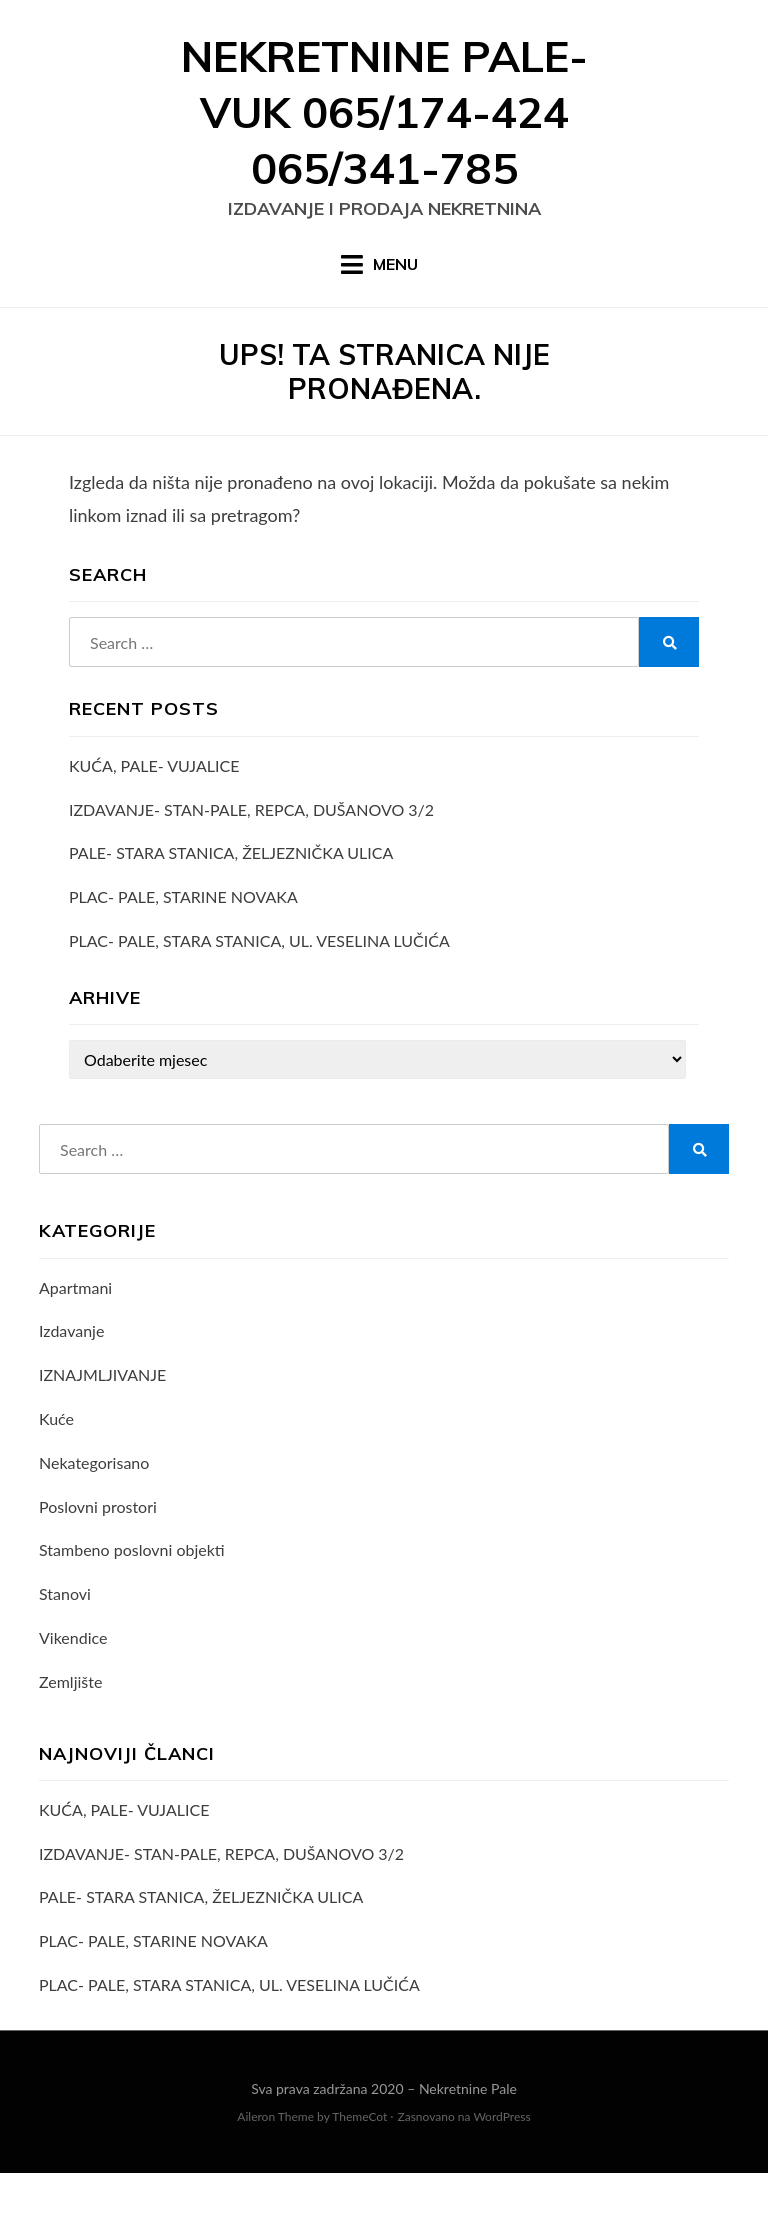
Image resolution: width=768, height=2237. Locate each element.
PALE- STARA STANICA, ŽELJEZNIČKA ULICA (231, 916)
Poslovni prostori (98, 1570)
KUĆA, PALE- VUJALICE (154, 829)
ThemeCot (359, 2180)
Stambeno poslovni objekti (132, 1613)
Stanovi (65, 1657)
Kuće (56, 1482)
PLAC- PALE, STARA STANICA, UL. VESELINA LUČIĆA (259, 1004)
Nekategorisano (94, 1526)
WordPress (501, 2180)
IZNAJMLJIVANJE (102, 1438)
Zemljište (70, 1745)
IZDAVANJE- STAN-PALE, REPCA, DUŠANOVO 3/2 (251, 873)
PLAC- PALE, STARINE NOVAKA (183, 960)
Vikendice (73, 1701)
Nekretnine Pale (468, 2152)
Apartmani (75, 1351)
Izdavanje (71, 1394)
